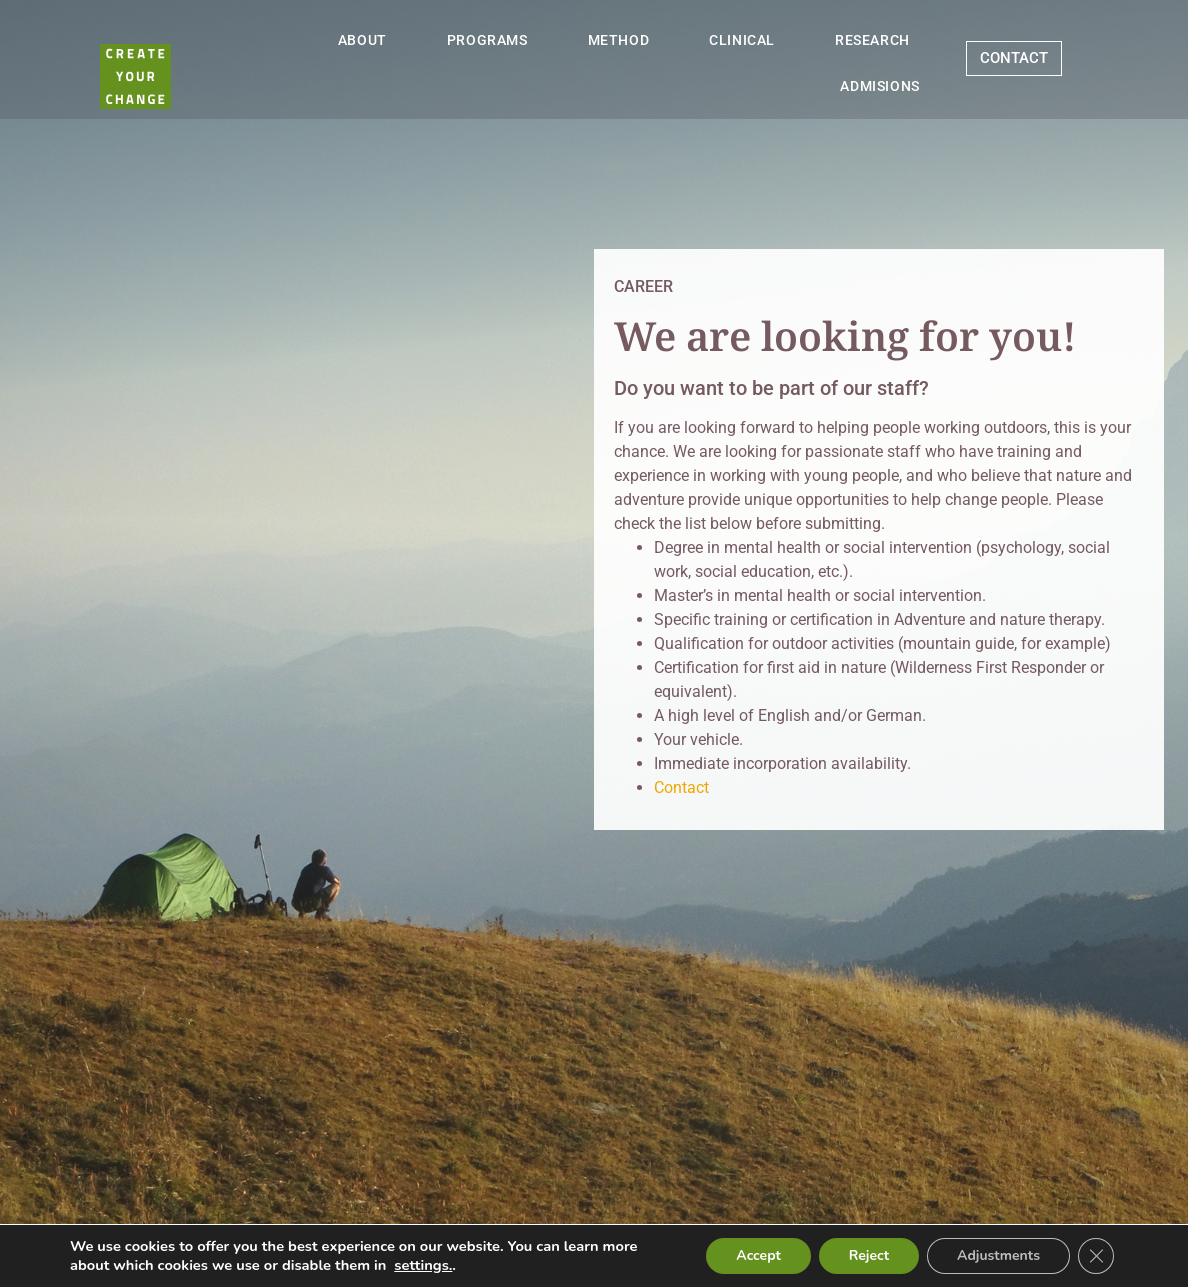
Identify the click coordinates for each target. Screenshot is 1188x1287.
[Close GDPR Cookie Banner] (1096, 1256)
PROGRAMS (487, 40)
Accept (758, 1255)
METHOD (619, 40)
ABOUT (362, 40)
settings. (423, 1265)
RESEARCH (872, 40)
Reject (869, 1255)
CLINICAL (742, 40)
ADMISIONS (879, 86)
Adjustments (998, 1255)
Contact (681, 787)
